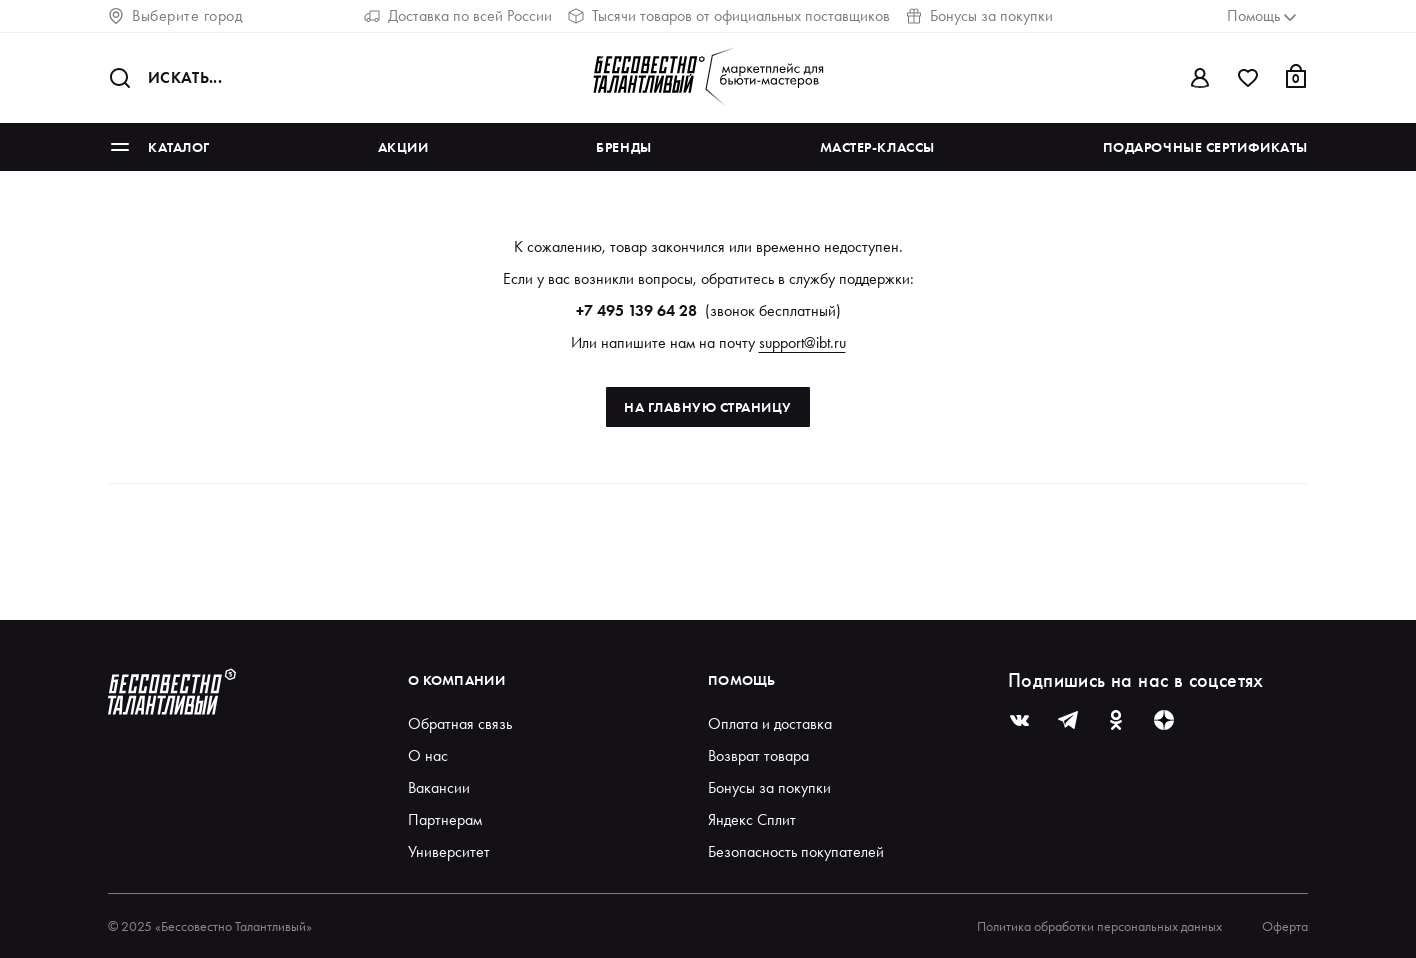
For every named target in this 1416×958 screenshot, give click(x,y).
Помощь (742, 680)
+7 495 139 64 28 (636, 310)
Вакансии (439, 787)
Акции (403, 147)
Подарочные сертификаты (1205, 147)
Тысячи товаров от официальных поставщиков (729, 15)
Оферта (1285, 926)
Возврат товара (758, 755)
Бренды (623, 147)
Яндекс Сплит (752, 819)
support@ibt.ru (802, 342)
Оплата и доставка (770, 723)
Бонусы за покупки (979, 15)
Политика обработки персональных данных (1099, 926)
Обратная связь (460, 723)
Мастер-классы (877, 147)
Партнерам (445, 819)
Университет (449, 851)
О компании (456, 680)
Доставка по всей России (458, 15)
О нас (428, 755)
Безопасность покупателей (796, 851)
